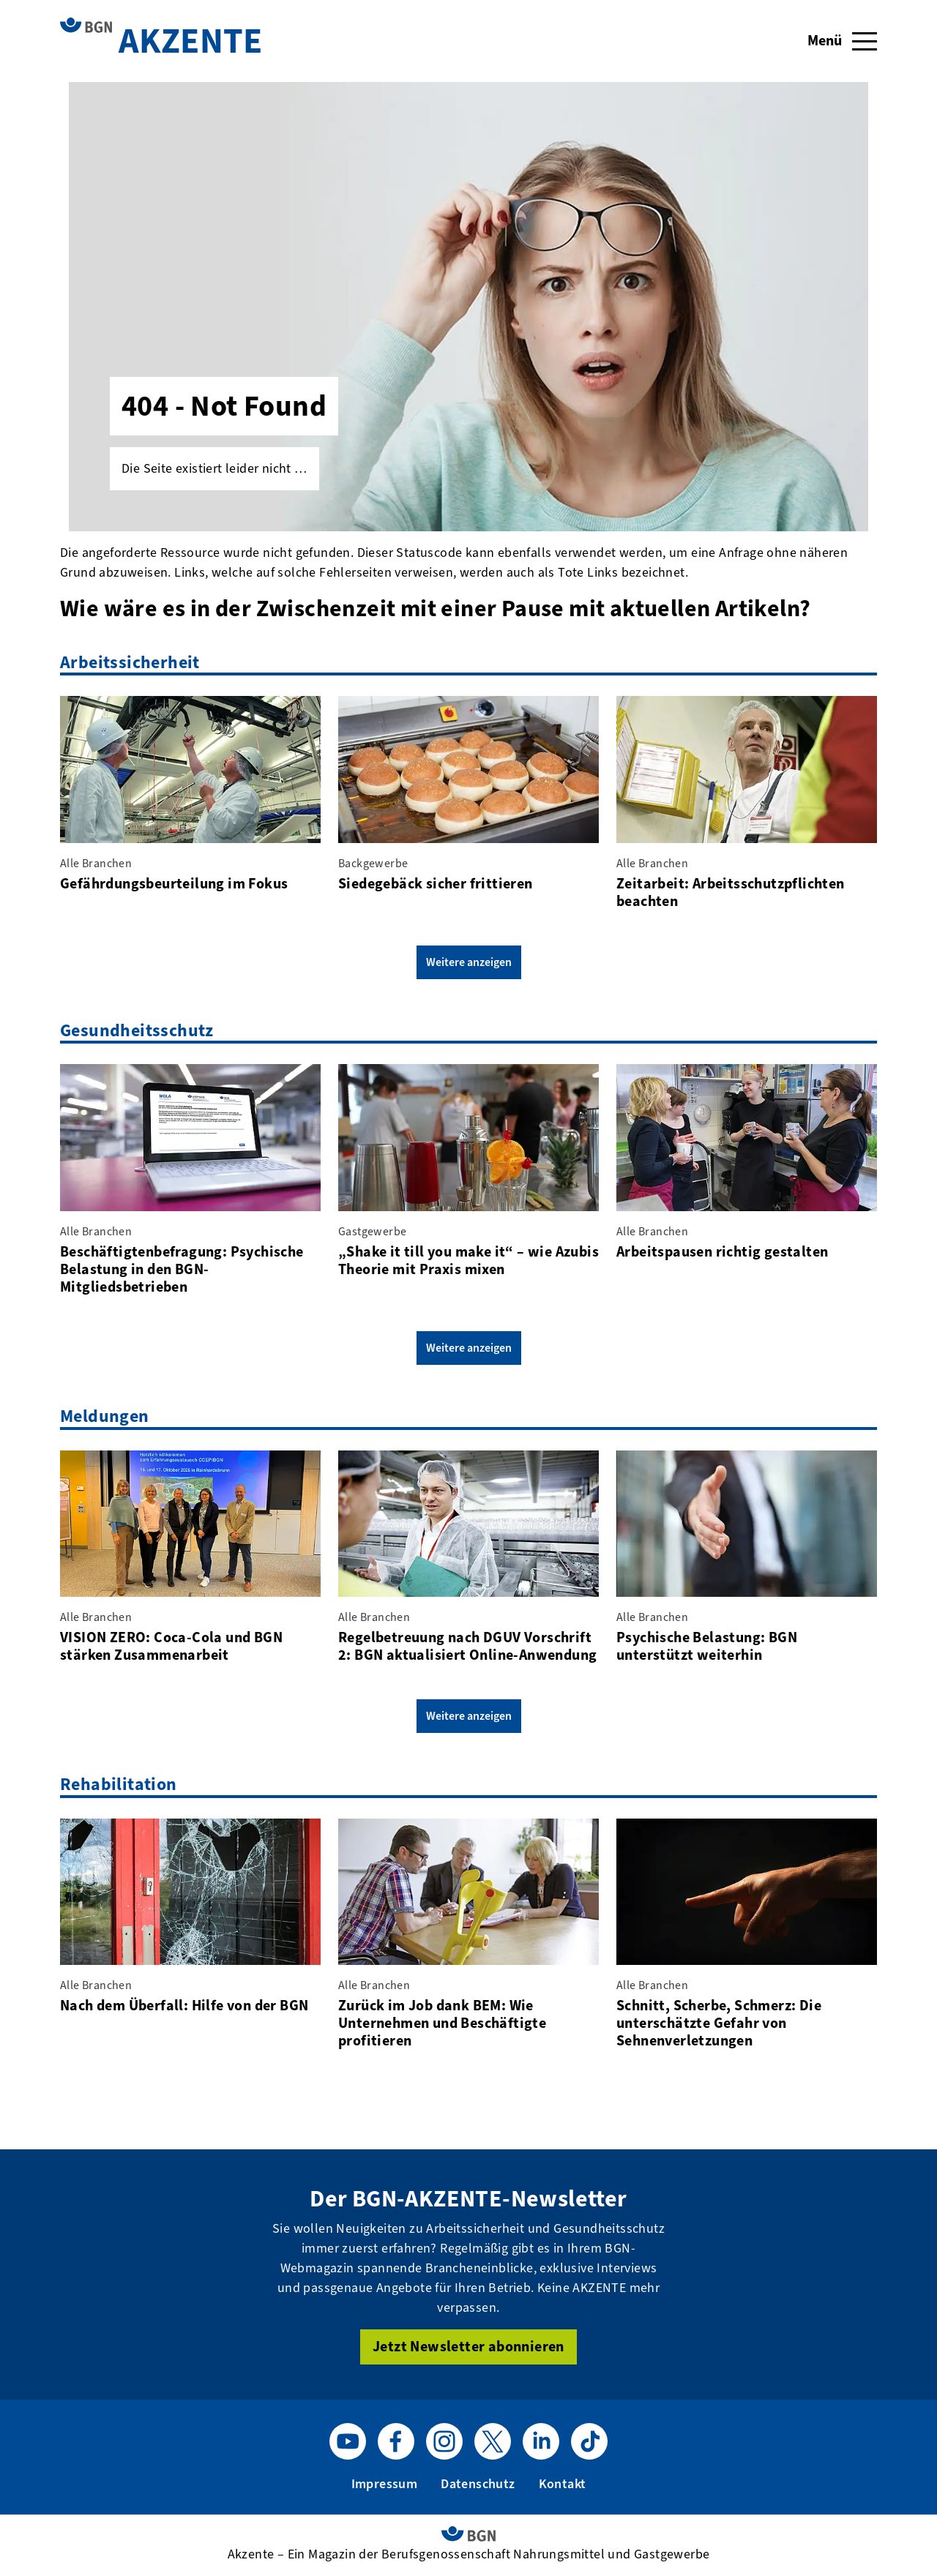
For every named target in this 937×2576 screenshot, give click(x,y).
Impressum (384, 2484)
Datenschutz (478, 2484)
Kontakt (562, 2484)
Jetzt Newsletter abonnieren (468, 2346)
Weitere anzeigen (469, 962)
